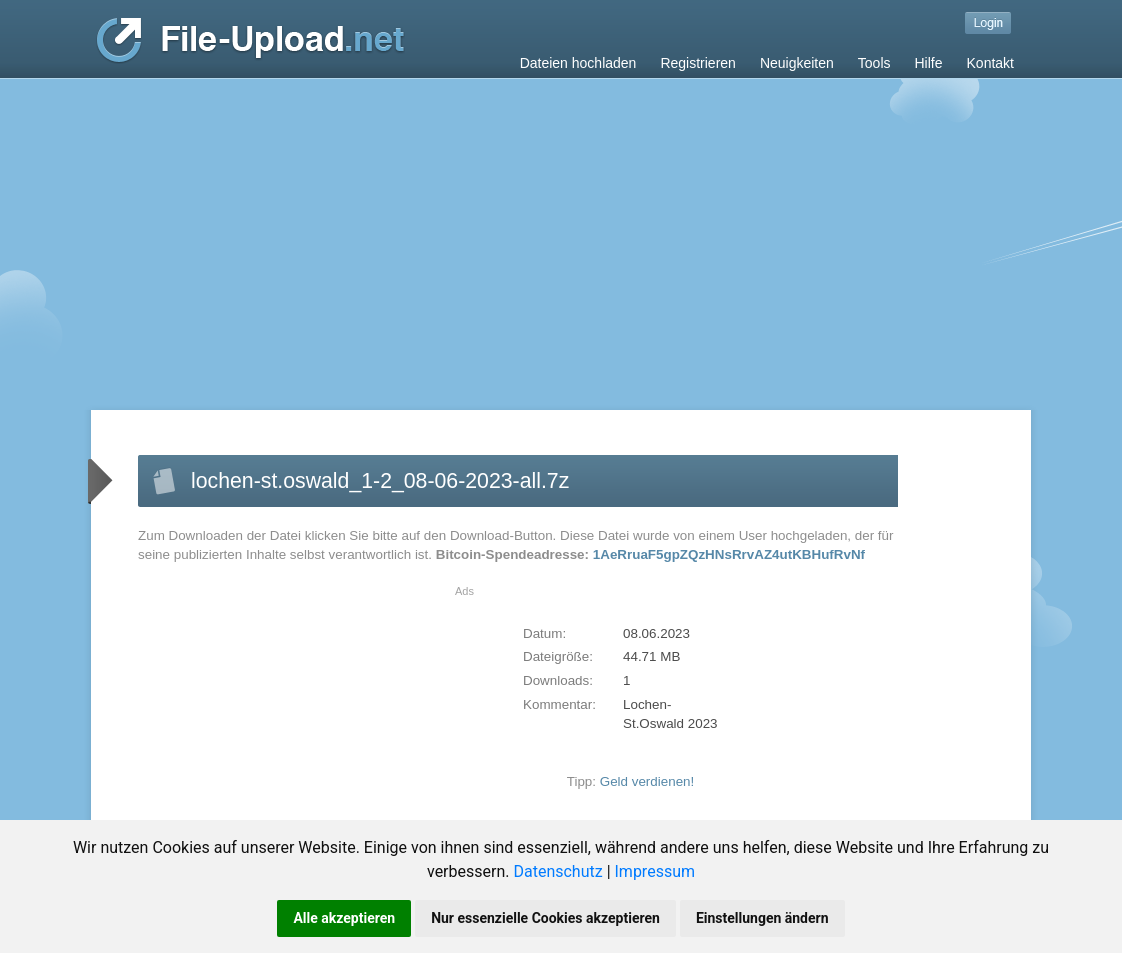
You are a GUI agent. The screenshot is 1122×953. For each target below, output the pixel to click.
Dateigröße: (558, 656)
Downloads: (558, 680)
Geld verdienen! (647, 781)
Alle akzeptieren (344, 918)
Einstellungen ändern (762, 918)
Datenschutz (557, 871)
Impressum (655, 871)
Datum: (544, 633)
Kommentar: (559, 704)
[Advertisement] (561, 229)
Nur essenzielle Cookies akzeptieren (545, 918)
